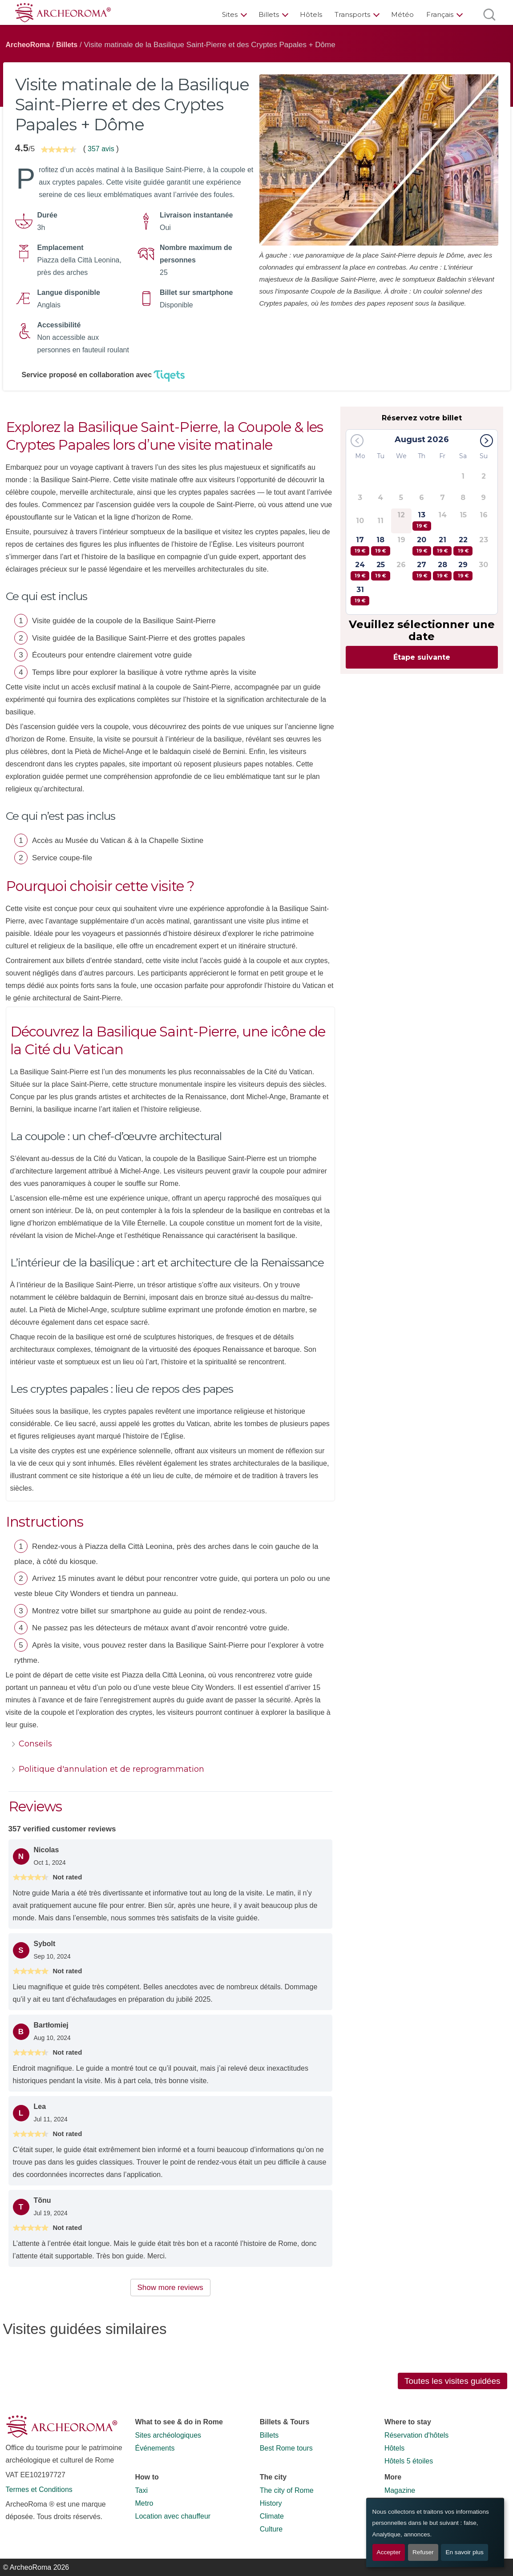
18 (380, 546)
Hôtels (311, 14)
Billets (269, 14)
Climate (272, 2516)
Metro (144, 2503)
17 (360, 546)
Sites (230, 14)
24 (360, 570)
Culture (271, 2529)
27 (421, 570)
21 (442, 546)
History (271, 2503)
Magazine (399, 2490)
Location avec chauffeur (173, 2516)
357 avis (101, 149)
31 (360, 595)
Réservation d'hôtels (416, 2435)
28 (442, 570)
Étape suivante (421, 657)
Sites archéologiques (168, 2435)
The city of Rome (287, 2490)
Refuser (423, 2552)
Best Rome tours (286, 2448)
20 (421, 546)
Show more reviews (170, 2287)
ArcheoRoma (28, 44)
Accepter (389, 2552)
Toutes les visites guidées (452, 2381)
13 (421, 521)
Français (439, 14)
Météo (402, 14)
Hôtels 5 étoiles (408, 2461)
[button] (486, 440)
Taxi (141, 2490)
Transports (352, 14)
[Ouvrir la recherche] (489, 14)
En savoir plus (464, 2552)
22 (462, 546)
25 (380, 570)
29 (462, 570)
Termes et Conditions (39, 2489)
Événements (155, 2448)
